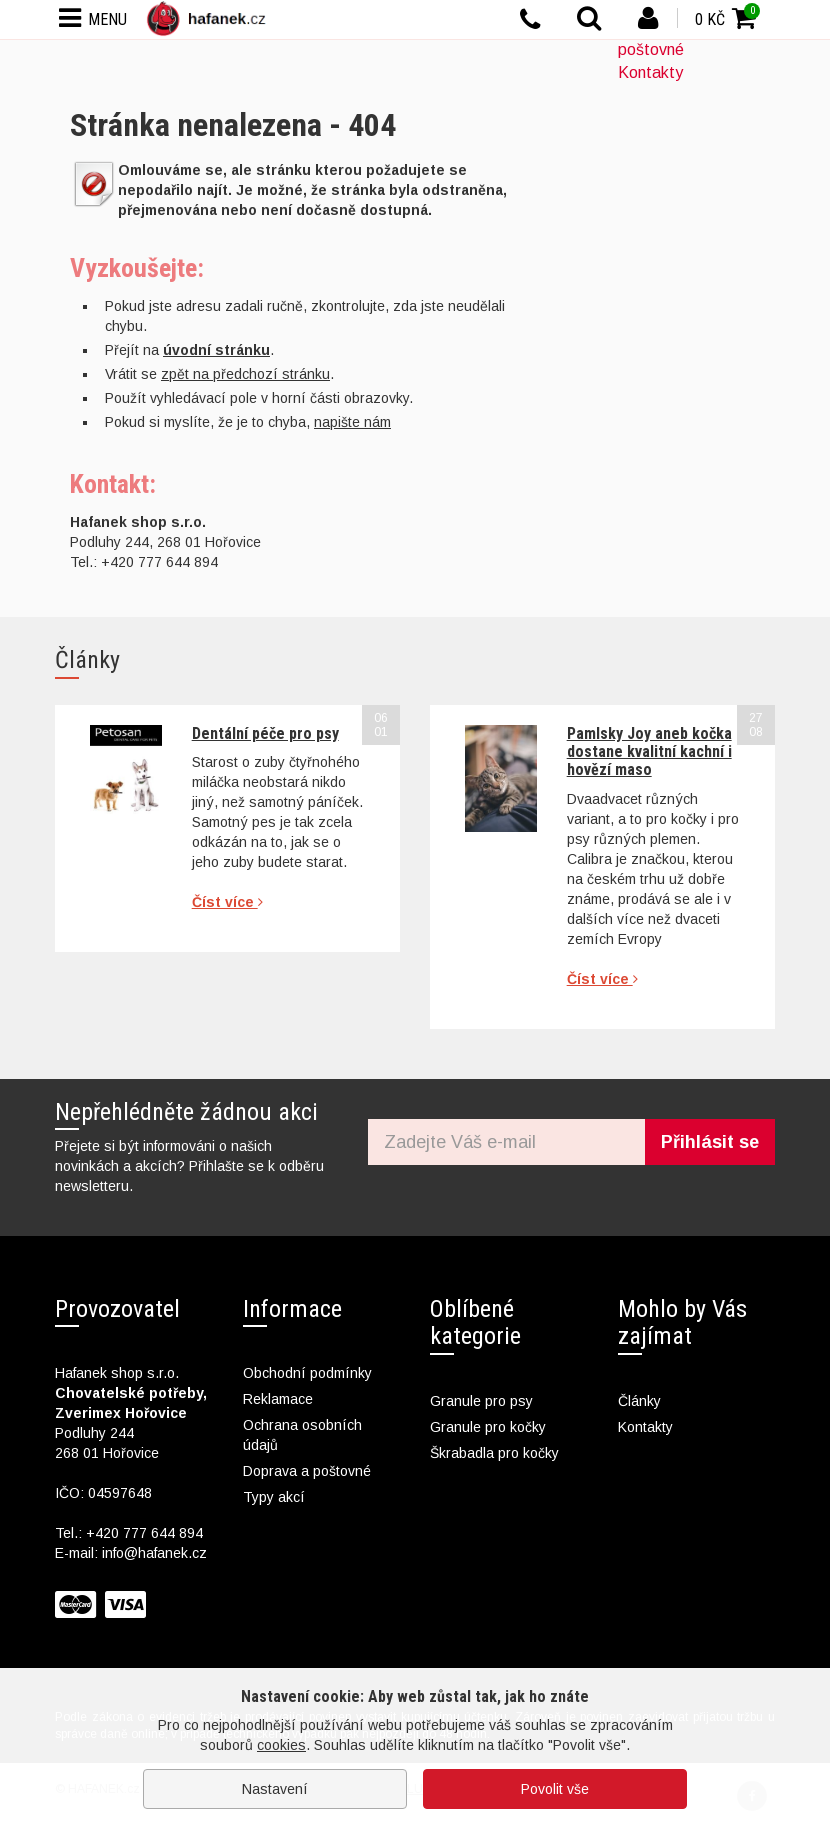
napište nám (352, 422)
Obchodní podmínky (307, 1373)
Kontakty (650, 72)
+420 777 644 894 (144, 1533)
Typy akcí (274, 1497)
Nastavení (275, 1789)
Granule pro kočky (488, 1427)
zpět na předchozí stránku (245, 374)
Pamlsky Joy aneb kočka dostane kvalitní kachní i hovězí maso (649, 752)
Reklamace (278, 1399)
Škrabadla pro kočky (494, 1453)
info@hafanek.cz (154, 1553)
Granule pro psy (481, 1401)
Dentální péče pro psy (265, 733)
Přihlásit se (710, 1142)
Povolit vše (555, 1789)
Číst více (227, 902)
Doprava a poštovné (307, 1471)
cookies (281, 1745)
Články (639, 1401)
